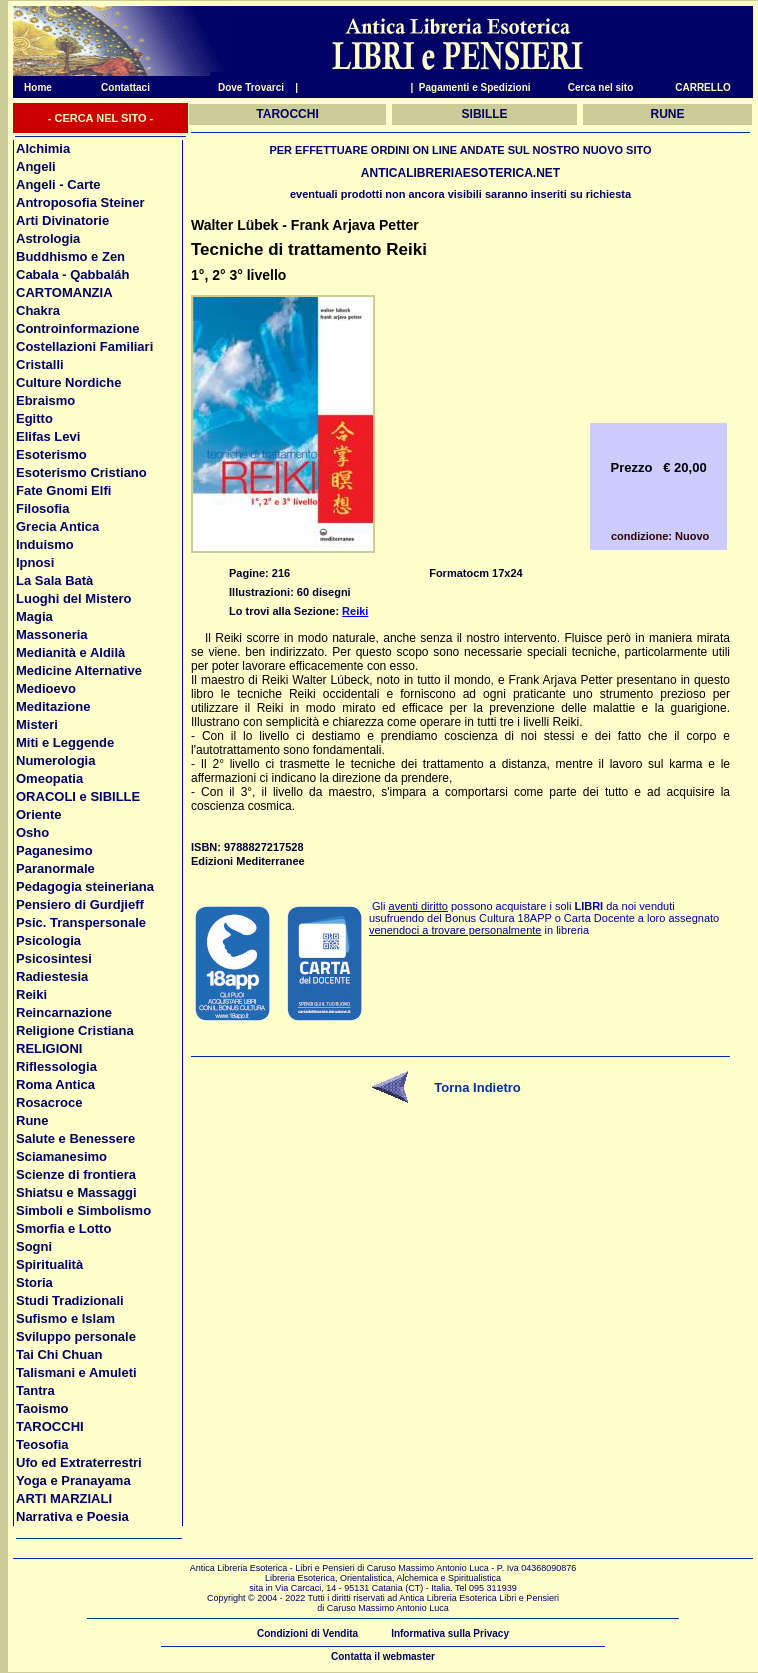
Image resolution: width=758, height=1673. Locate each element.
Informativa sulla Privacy (450, 1633)
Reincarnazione (64, 1012)
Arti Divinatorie (62, 220)
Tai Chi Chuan (59, 1354)
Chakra (38, 310)
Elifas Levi (48, 436)
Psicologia (48, 940)
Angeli (36, 166)
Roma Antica (55, 1084)
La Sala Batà (54, 580)
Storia (34, 1282)
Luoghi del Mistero (74, 598)
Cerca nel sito (601, 87)
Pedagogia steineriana (85, 886)
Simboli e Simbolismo (83, 1210)
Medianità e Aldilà (70, 652)
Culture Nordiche (68, 382)
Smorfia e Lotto (63, 1228)
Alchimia (43, 148)
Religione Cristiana (75, 1030)
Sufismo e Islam (65, 1318)
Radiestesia (52, 976)
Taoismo (42, 1408)
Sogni (34, 1246)
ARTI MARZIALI (64, 1498)
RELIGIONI (49, 1048)
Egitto (34, 418)
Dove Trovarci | (258, 87)
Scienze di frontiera (76, 1174)
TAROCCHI (50, 1426)
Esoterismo (51, 454)
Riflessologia (56, 1066)
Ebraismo (45, 400)
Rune (32, 1120)
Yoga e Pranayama (73, 1480)
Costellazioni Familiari (84, 346)
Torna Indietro (477, 1087)
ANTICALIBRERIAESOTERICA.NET (460, 173)
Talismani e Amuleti (76, 1372)
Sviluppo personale (76, 1336)
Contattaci (125, 87)
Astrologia (48, 238)
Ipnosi (35, 562)
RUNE (668, 114)
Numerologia (55, 760)
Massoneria (52, 634)
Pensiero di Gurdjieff (80, 904)
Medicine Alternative (79, 670)
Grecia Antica (57, 526)
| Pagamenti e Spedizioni (470, 87)
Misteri (37, 724)
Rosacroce (49, 1102)
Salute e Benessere (75, 1138)
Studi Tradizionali (70, 1300)
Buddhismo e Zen (70, 256)
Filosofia (42, 508)
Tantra (35, 1390)
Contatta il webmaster (383, 1656)
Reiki (31, 994)
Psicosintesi (54, 958)
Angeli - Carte (58, 184)
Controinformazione (78, 328)
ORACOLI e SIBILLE (78, 796)
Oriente (39, 814)
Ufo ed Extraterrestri (79, 1462)
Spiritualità (49, 1264)
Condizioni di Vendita (307, 1633)
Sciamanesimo (61, 1156)
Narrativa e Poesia (72, 1516)
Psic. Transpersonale (81, 922)
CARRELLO (703, 87)
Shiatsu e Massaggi (76, 1192)
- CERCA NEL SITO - (101, 118)
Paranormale (55, 868)
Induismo (45, 544)
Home (32, 87)
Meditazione (53, 706)
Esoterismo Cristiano (81, 472)
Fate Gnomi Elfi (63, 490)
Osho (32, 832)
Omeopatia (49, 778)
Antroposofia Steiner (80, 202)
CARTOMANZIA (64, 292)
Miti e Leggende (65, 742)
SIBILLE (485, 114)
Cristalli (40, 364)
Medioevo (46, 688)
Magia (34, 616)
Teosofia (42, 1444)
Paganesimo (54, 850)
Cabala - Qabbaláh (72, 274)
